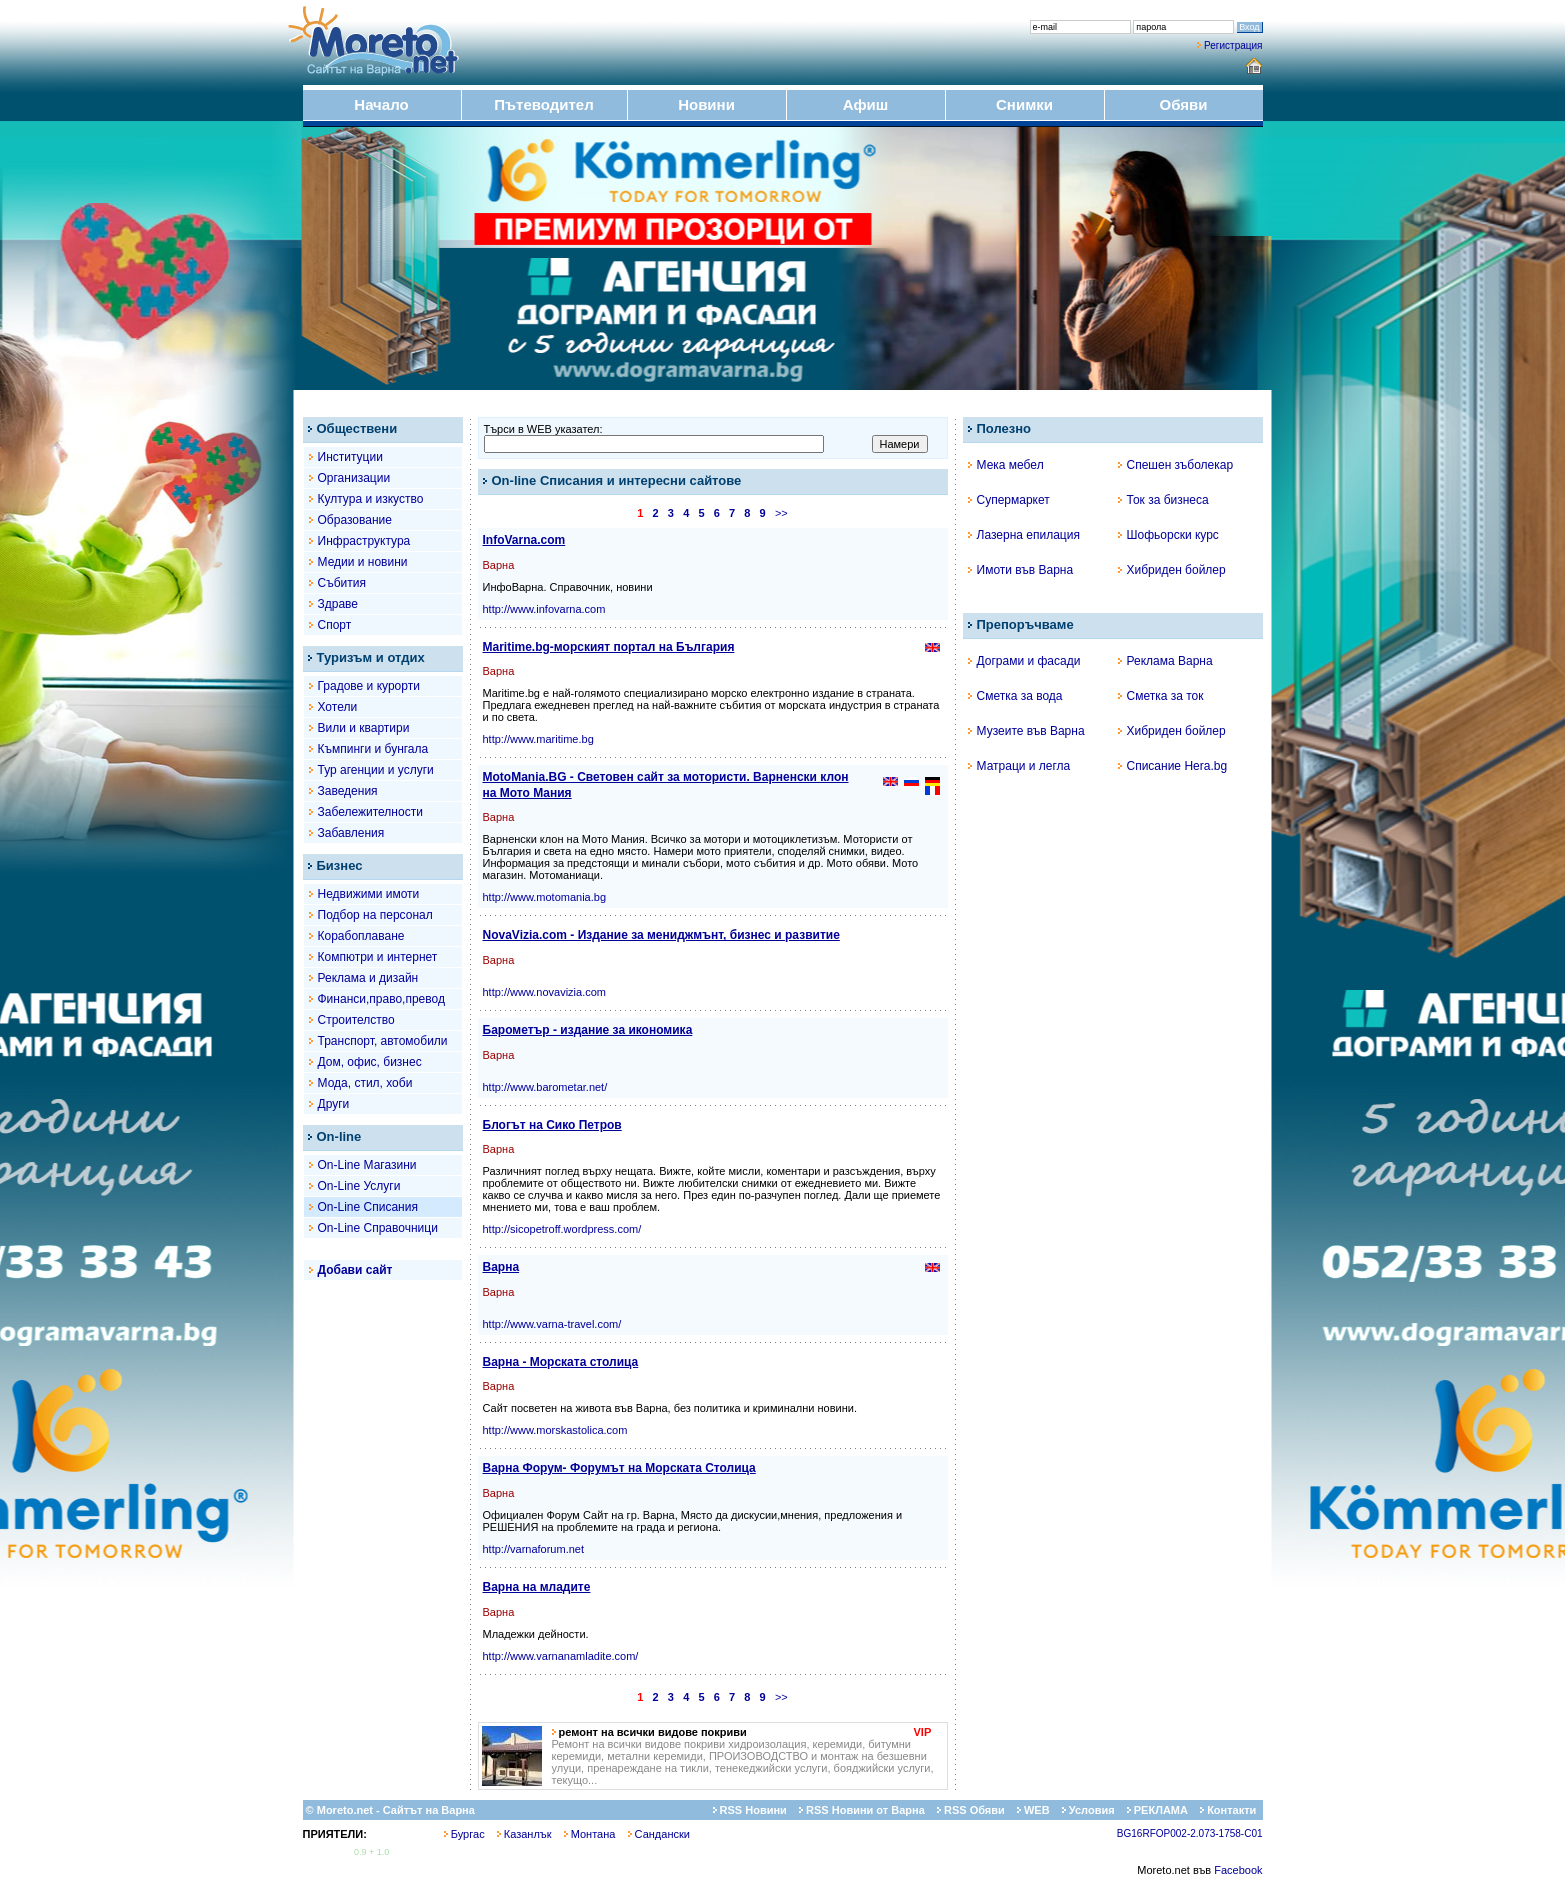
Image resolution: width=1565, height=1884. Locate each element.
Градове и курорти (369, 686)
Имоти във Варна (1021, 570)
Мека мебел (1006, 465)
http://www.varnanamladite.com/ (561, 1656)
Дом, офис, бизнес (370, 1062)
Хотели (338, 707)
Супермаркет (1009, 500)
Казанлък (524, 1834)
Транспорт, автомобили (383, 1041)
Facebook (1238, 1870)
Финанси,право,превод (381, 999)
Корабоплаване (361, 936)
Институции (350, 457)
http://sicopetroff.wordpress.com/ (562, 1229)
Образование (355, 520)
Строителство (356, 1020)
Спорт (335, 625)
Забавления (351, 833)
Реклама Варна (1165, 661)
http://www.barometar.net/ (545, 1087)
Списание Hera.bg (1173, 766)
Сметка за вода (1015, 696)
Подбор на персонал (375, 915)
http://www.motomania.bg (545, 897)
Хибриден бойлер (1172, 570)
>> (781, 513)
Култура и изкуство (371, 499)
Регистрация (1233, 45)
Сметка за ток (1161, 696)
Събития (342, 583)
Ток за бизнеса (1163, 500)
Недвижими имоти (369, 894)
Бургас (464, 1834)
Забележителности (370, 812)
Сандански (659, 1834)
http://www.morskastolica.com (555, 1430)
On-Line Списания (368, 1207)
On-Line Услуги (359, 1186)
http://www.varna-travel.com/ (552, 1324)
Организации (354, 478)
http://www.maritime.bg (538, 739)
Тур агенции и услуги (376, 770)
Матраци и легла (1019, 766)
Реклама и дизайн (368, 978)
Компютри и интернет (378, 957)
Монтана (590, 1834)
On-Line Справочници (378, 1228)
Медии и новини (363, 562)
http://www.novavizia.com (545, 992)
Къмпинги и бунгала (373, 749)
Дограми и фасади (1024, 661)
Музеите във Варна (1026, 731)
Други (334, 1104)
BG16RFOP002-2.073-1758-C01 (1190, 1833)
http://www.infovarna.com (544, 609)
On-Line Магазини (367, 1165)
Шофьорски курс (1168, 535)
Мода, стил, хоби (365, 1083)
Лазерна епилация (1024, 535)
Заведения (348, 791)
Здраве (338, 604)
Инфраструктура (364, 541)
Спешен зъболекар (1176, 465)
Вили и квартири (364, 728)
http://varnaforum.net (534, 1549)
